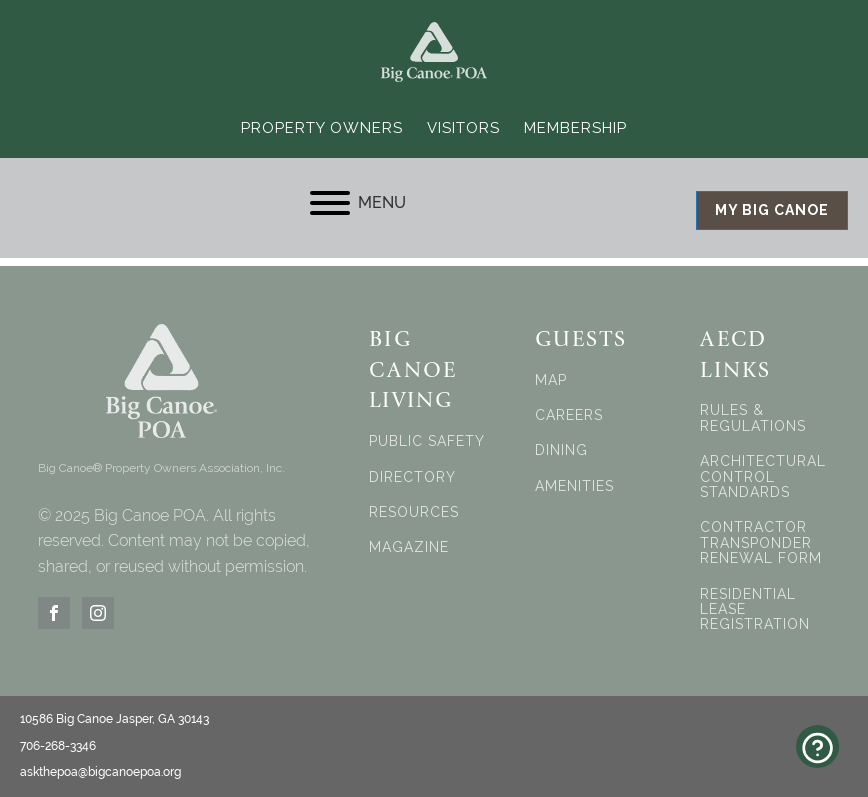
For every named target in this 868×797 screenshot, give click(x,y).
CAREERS (569, 415)
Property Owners (322, 128)
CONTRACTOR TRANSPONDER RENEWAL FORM (761, 543)
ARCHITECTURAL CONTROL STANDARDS (763, 477)
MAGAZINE (409, 547)
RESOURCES (414, 512)
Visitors (463, 128)
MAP (551, 380)
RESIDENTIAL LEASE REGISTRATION (755, 610)
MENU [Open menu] (358, 203)
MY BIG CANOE (772, 210)
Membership (575, 128)
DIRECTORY (412, 477)
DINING (561, 450)
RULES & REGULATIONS (753, 418)
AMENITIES (574, 486)
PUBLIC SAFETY (427, 441)
